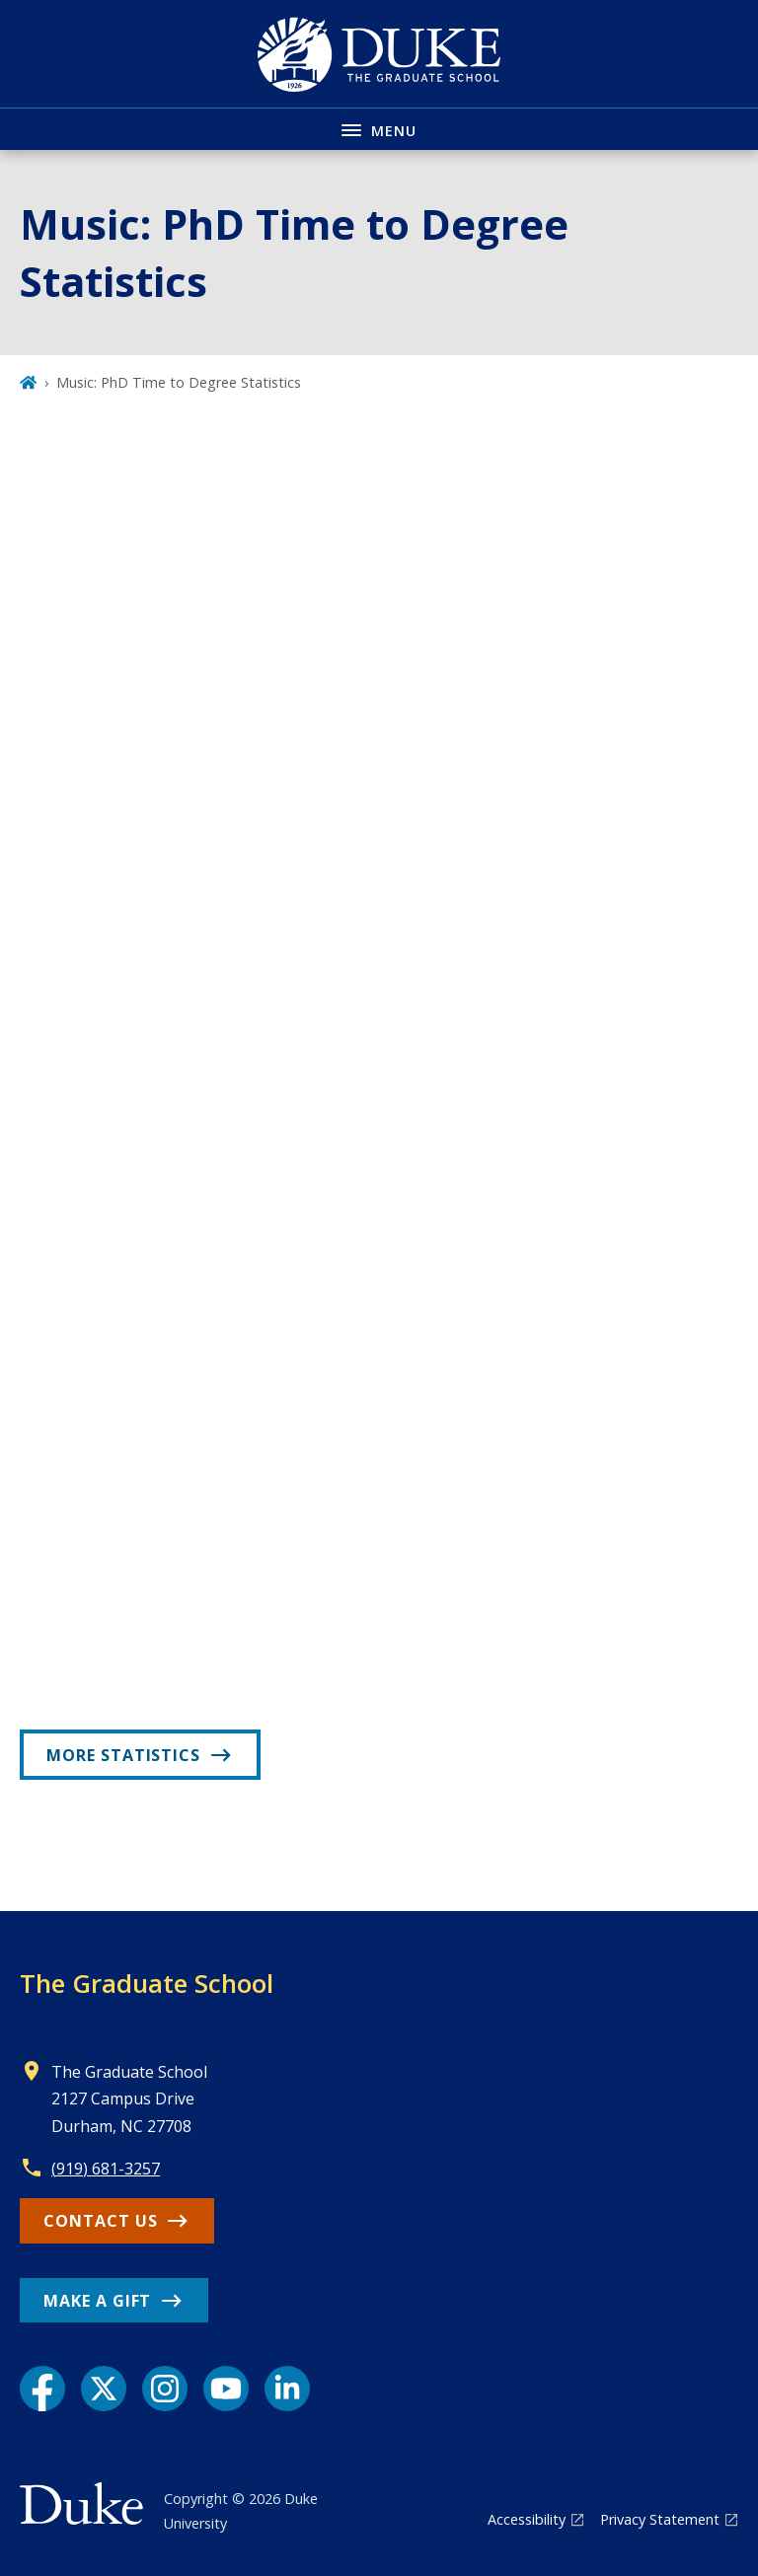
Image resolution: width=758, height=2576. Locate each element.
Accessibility (527, 2519)
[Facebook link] (42, 2388)
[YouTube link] (226, 2388)
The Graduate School (146, 1983)
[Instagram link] (165, 2388)
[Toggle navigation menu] (379, 129)
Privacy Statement (660, 2519)
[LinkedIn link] (287, 2388)
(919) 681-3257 (105, 2168)
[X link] (103, 2388)
